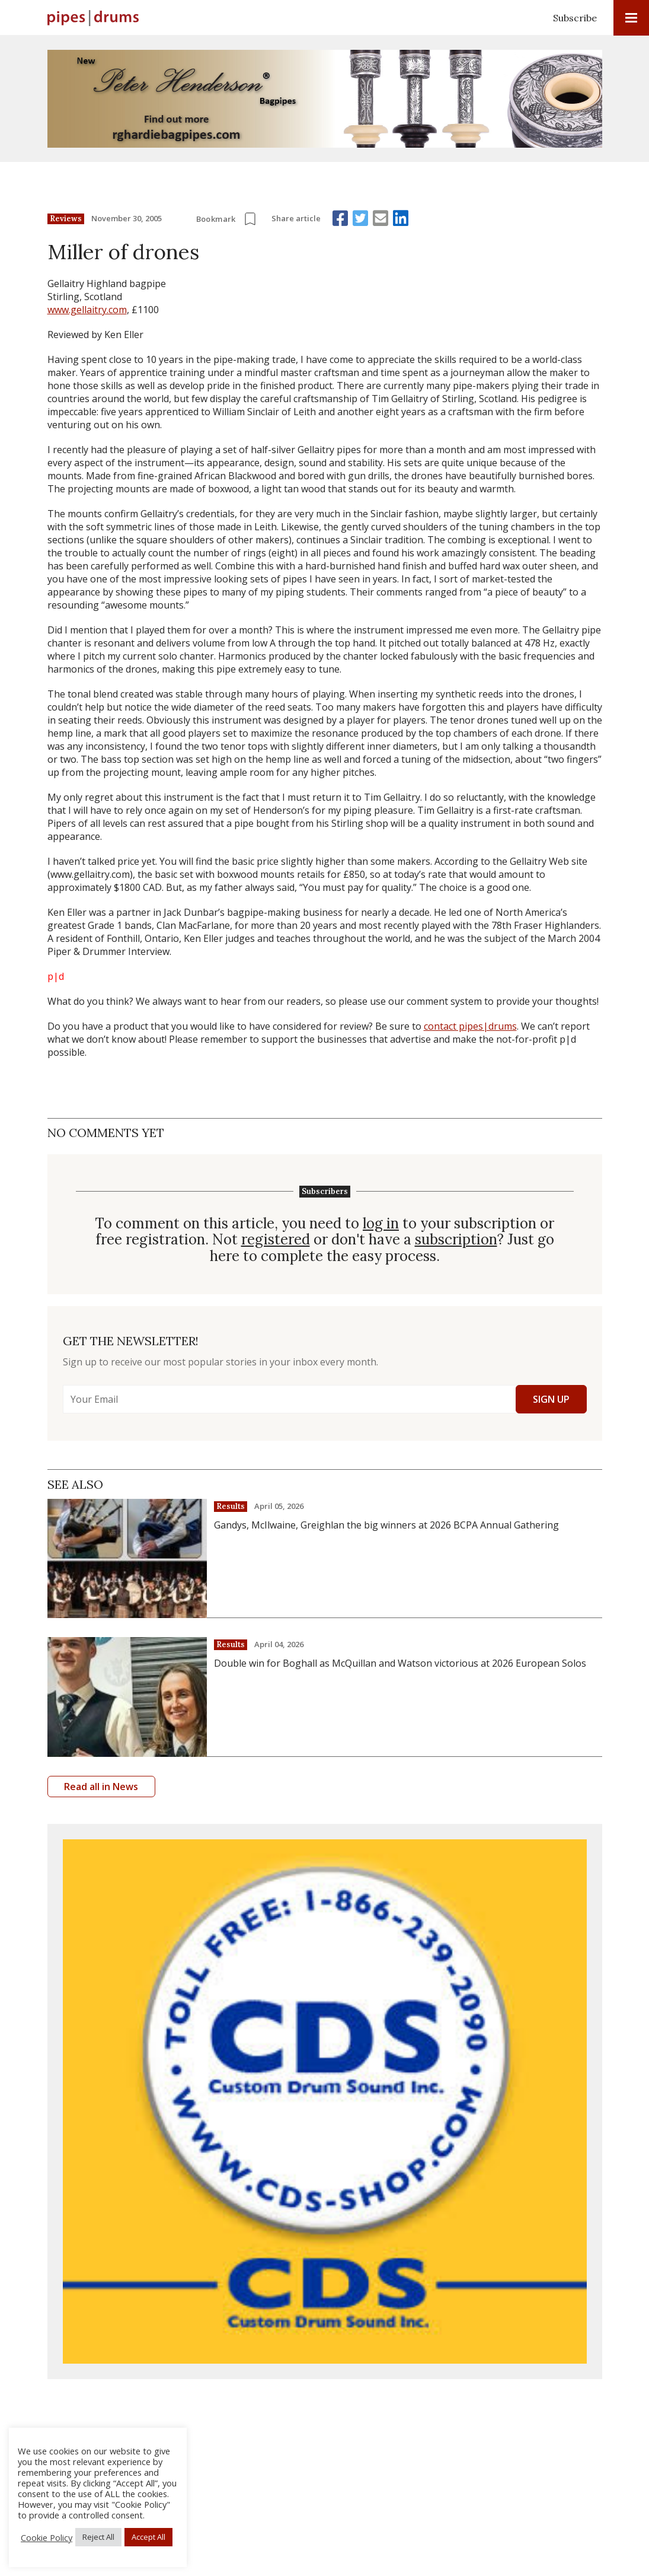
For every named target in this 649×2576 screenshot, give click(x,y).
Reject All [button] (98, 2537)
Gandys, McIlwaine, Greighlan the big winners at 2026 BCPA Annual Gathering (386, 1524)
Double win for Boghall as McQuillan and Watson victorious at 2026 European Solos (400, 1663)
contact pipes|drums (470, 1026)
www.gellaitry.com (87, 309)
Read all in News (101, 1786)
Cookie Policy (46, 2537)
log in (381, 1223)
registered (275, 1239)
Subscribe (575, 18)
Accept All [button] (148, 2537)
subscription (456, 1239)
